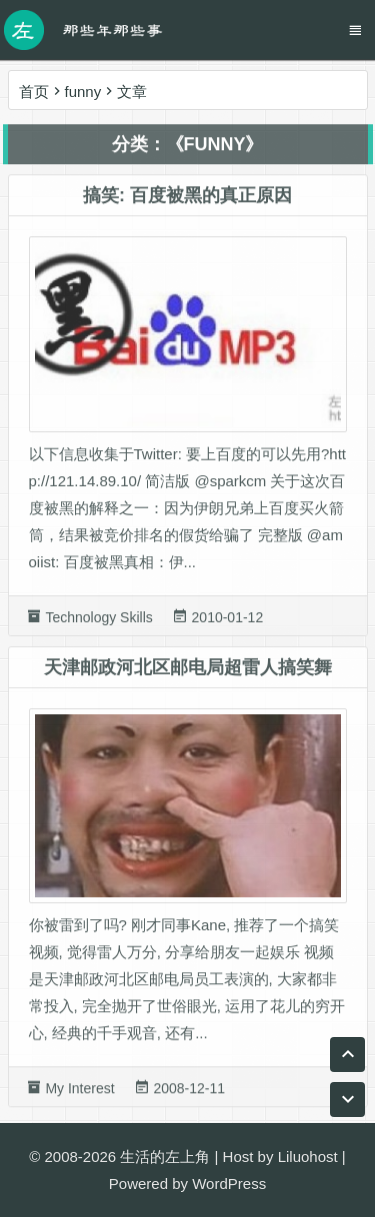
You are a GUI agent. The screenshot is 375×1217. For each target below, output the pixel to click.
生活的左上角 (165, 1156)
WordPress (229, 1183)
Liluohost (308, 1156)
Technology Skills (98, 623)
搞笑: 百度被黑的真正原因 (187, 202)
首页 (34, 91)
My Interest (79, 1095)
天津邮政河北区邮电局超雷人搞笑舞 (188, 673)
